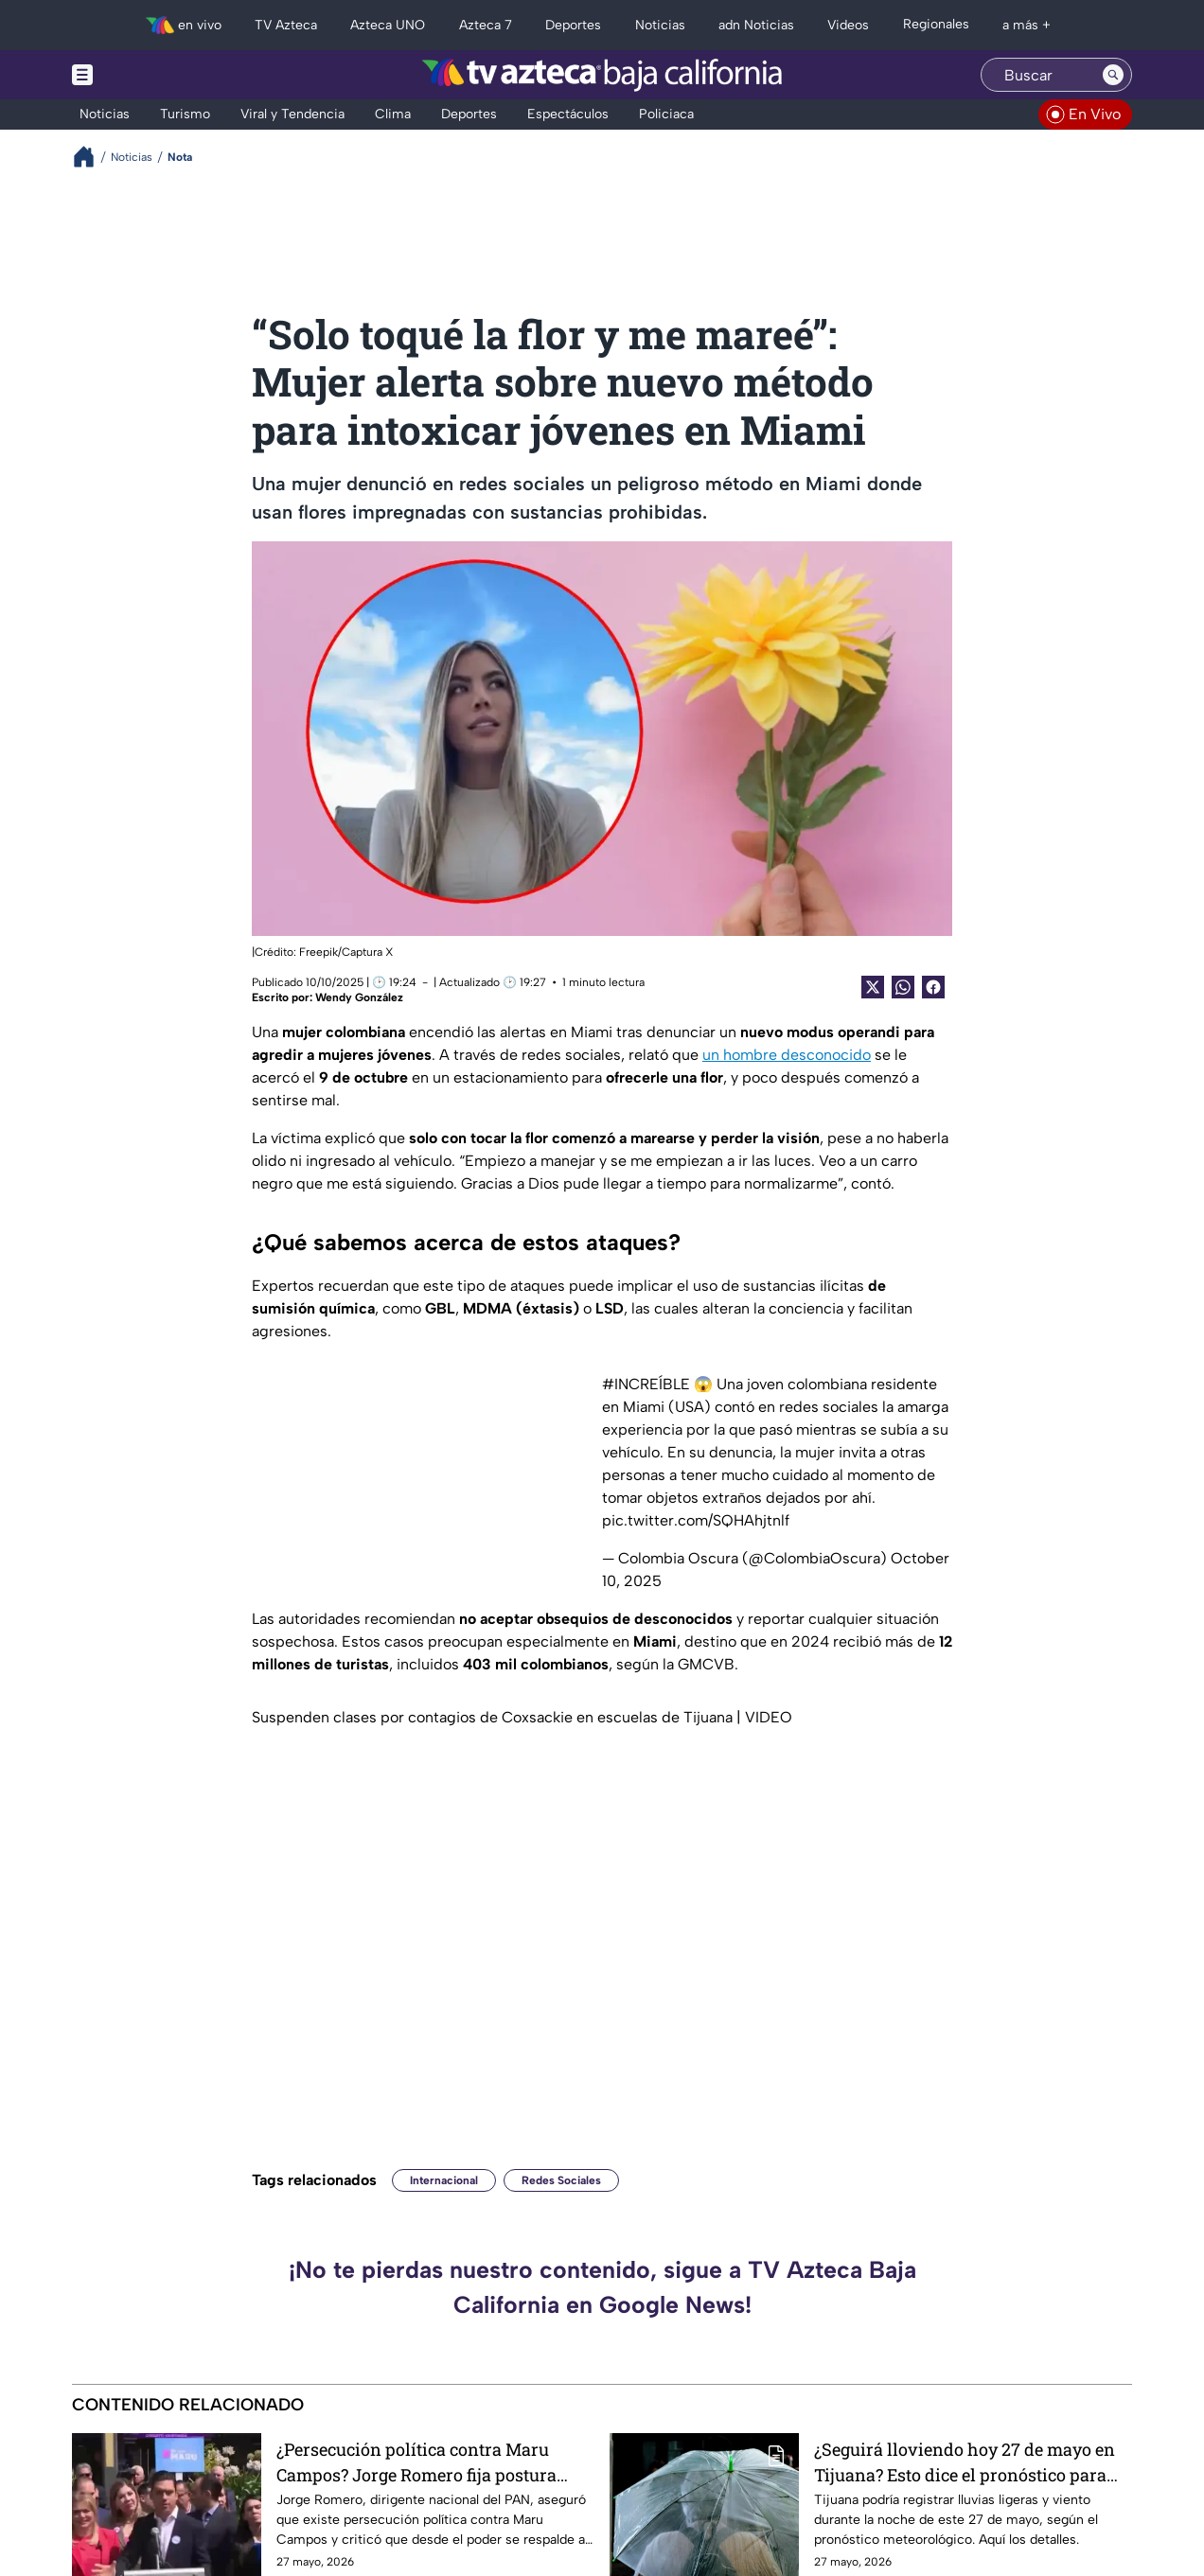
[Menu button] (147, 75)
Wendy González (359, 997)
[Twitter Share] (872, 987)
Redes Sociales (561, 2180)
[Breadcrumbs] (91, 156)
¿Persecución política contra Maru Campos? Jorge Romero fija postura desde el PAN (416, 2462)
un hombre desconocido (786, 1055)
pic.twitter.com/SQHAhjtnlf (695, 1520)
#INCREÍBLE (646, 1384)
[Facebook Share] (933, 987)
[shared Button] (903, 987)
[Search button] (1113, 74)
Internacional (444, 2180)
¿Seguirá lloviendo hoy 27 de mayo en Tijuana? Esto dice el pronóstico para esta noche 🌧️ (964, 2462)
